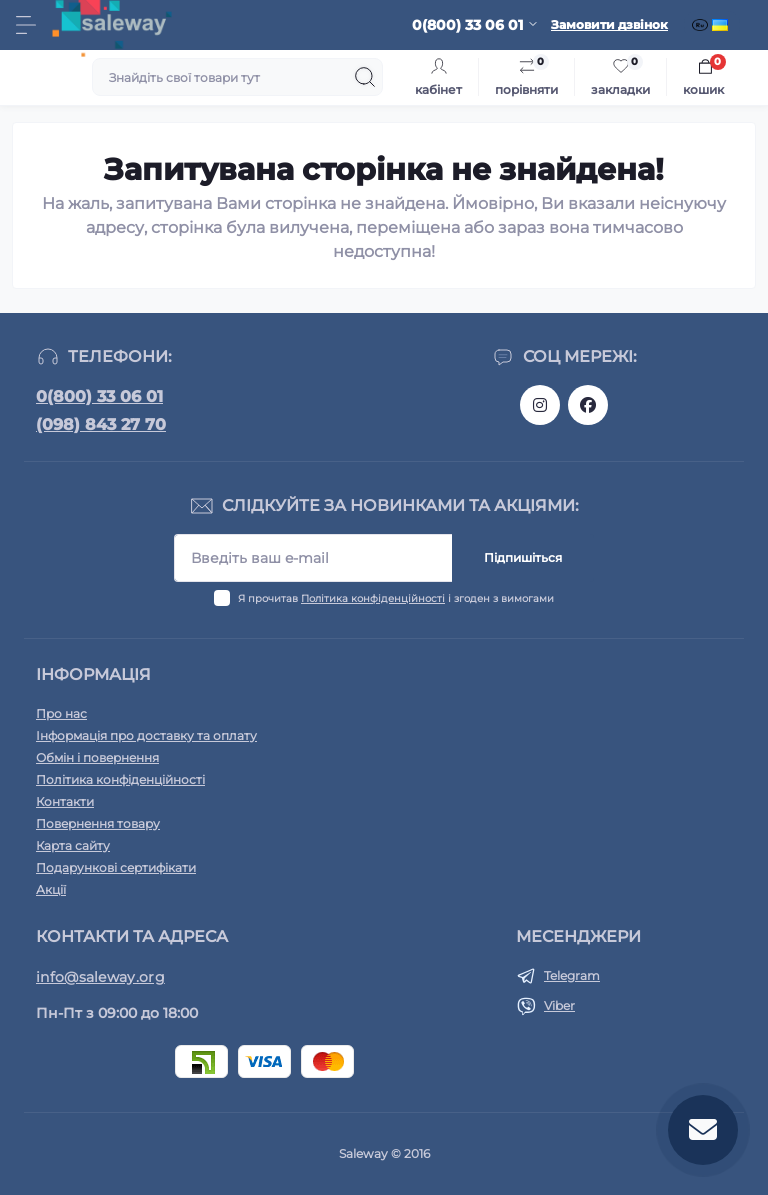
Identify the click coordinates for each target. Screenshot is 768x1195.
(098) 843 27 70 (101, 424)
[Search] (365, 77)
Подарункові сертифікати (116, 867)
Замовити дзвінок (609, 24)
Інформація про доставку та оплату (146, 735)
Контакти (65, 801)
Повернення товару (98, 823)
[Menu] (26, 25)
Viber (559, 1005)
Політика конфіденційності (373, 598)
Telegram (572, 975)
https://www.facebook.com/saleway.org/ (588, 405)
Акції (51, 889)
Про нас (61, 713)
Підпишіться (523, 557)
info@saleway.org (100, 977)
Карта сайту (73, 845)
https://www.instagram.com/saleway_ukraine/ (540, 405)
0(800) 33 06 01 (99, 396)
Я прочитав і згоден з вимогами (396, 598)
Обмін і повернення (97, 757)
